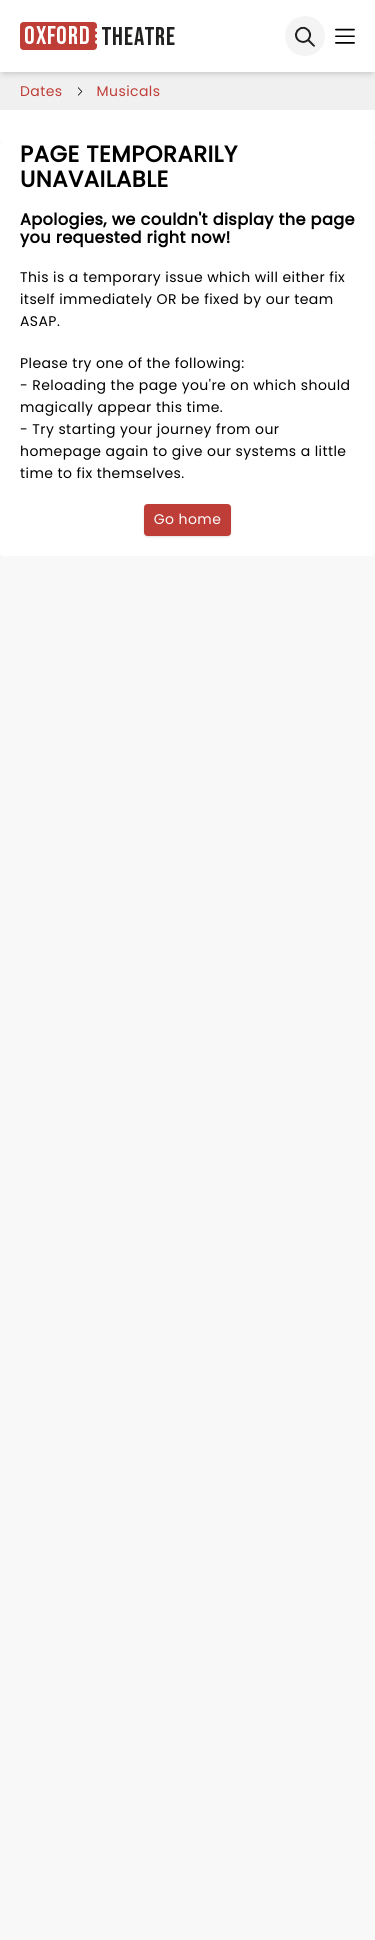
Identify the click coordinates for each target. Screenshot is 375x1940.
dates (41, 91)
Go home (188, 519)
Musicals (129, 91)
